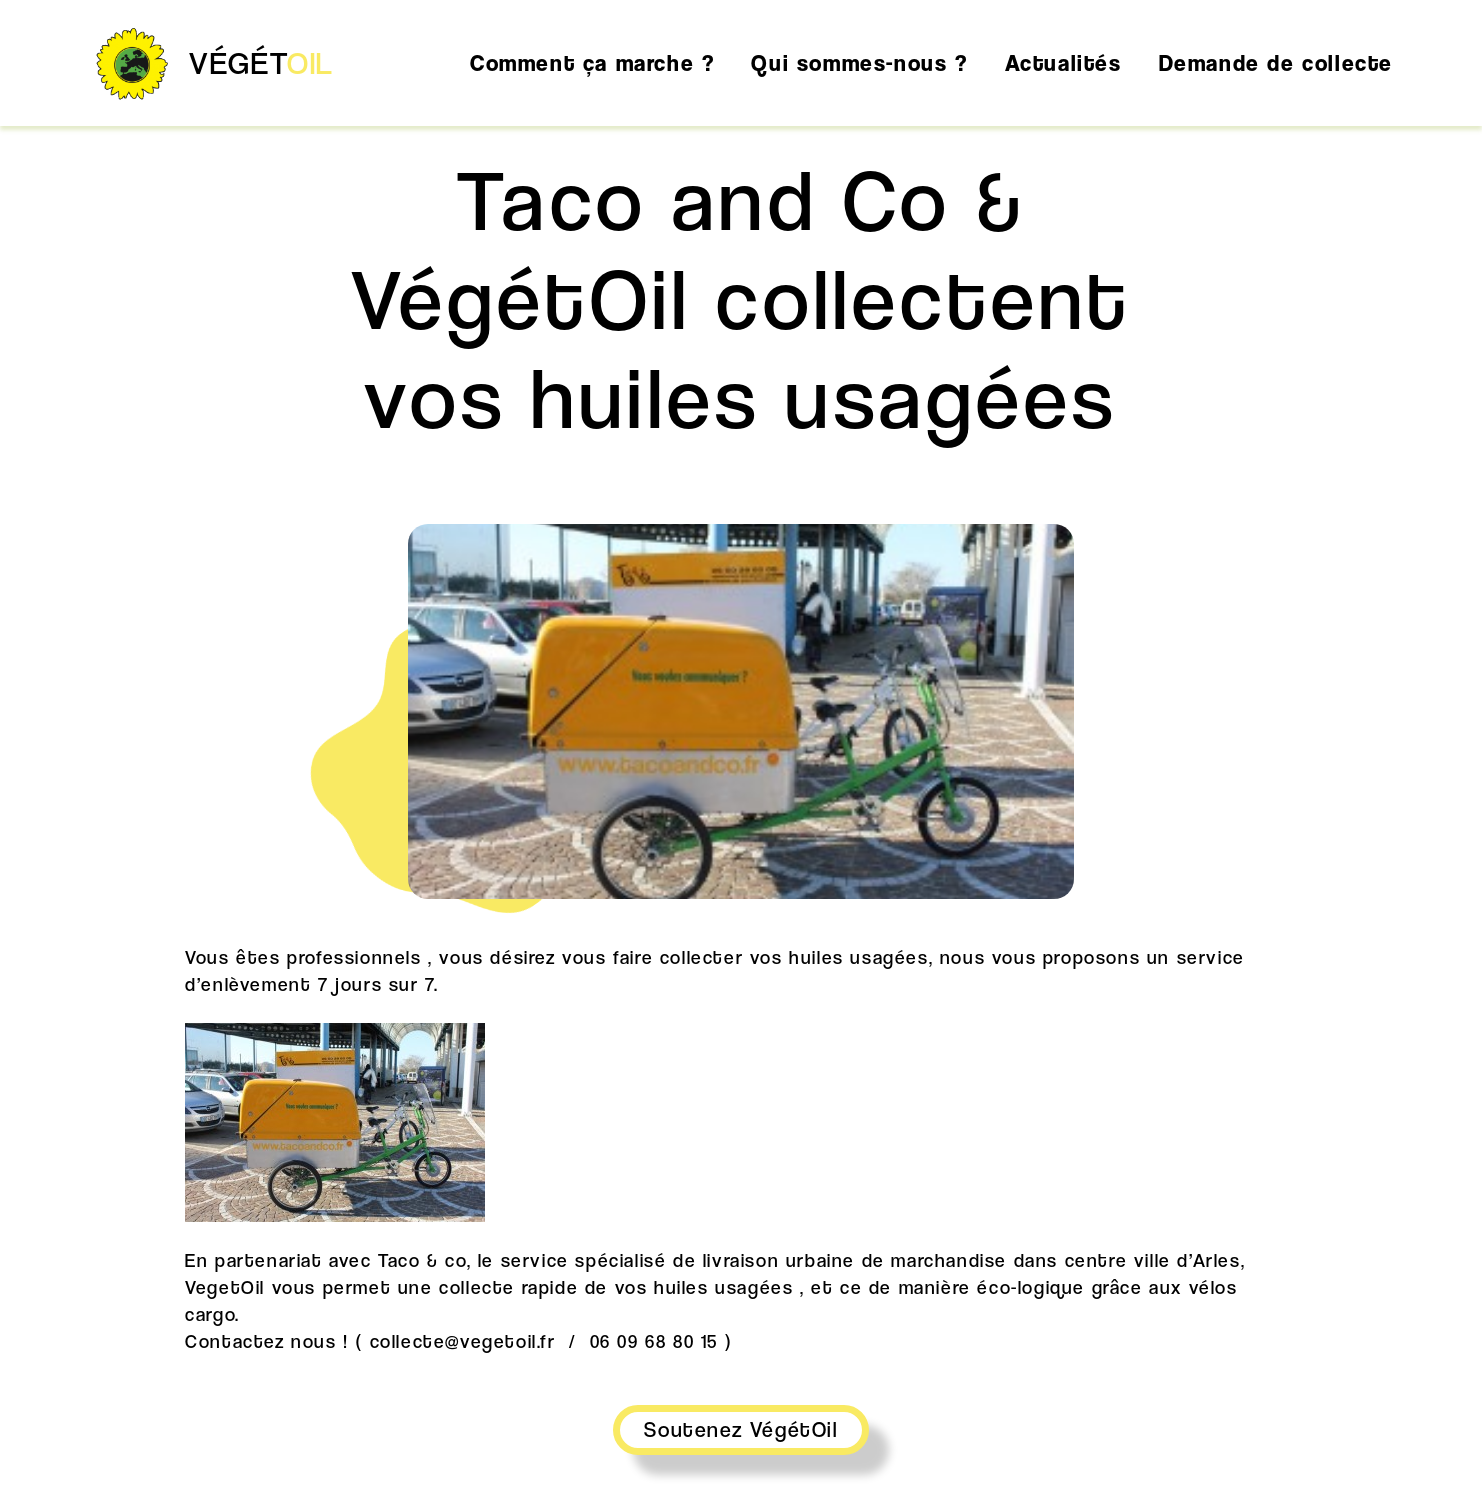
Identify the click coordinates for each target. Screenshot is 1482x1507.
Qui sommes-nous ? (859, 63)
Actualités (1063, 63)
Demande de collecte (1276, 63)
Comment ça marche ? (592, 63)
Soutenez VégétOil (740, 1429)
